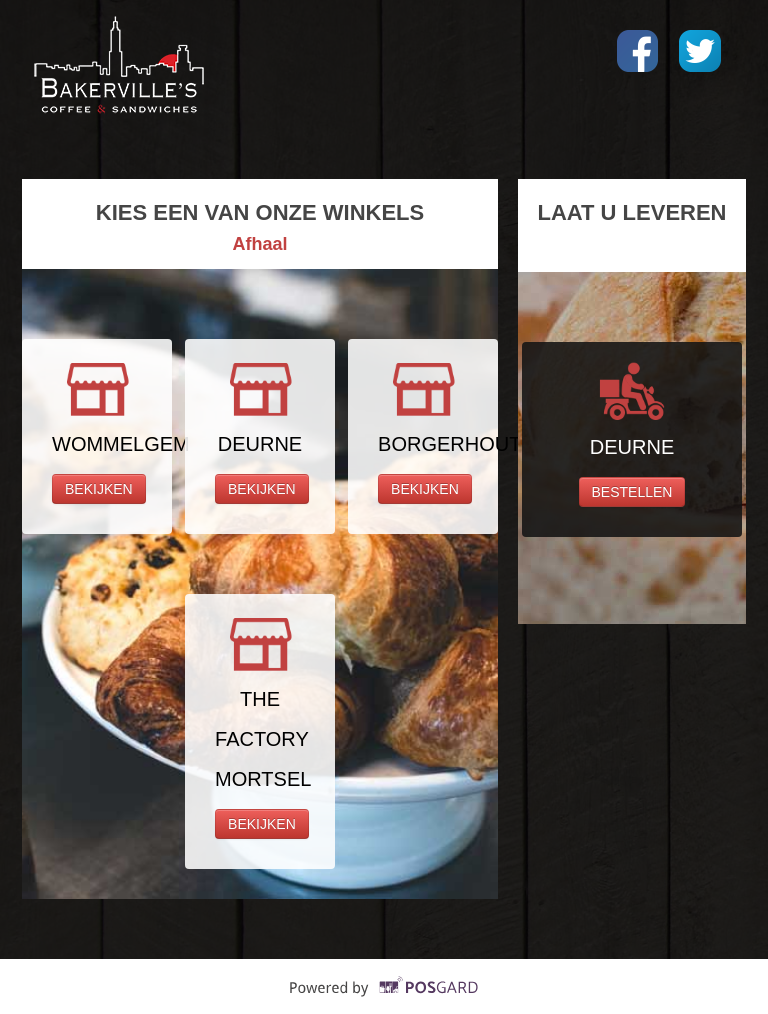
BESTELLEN (632, 492)
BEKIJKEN (99, 489)
